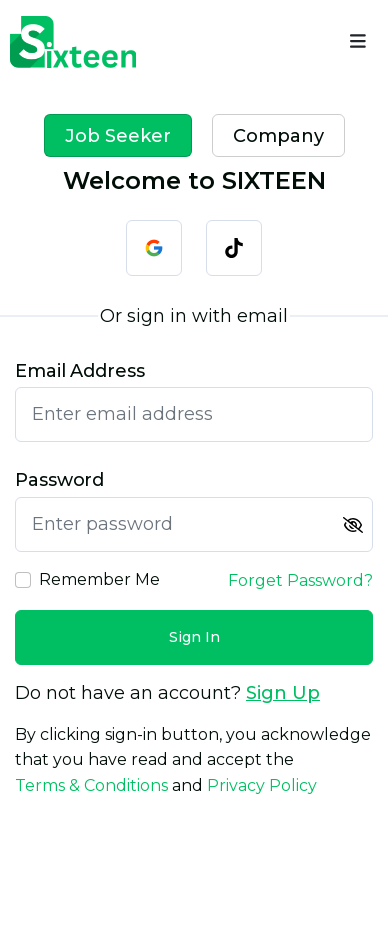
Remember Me (99, 579)
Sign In (194, 637)
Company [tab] (278, 136)
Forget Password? (300, 580)
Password (59, 480)
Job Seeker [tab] (118, 136)
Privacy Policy (262, 785)
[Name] (358, 42)
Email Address (80, 371)
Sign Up (283, 693)
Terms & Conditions (91, 785)
